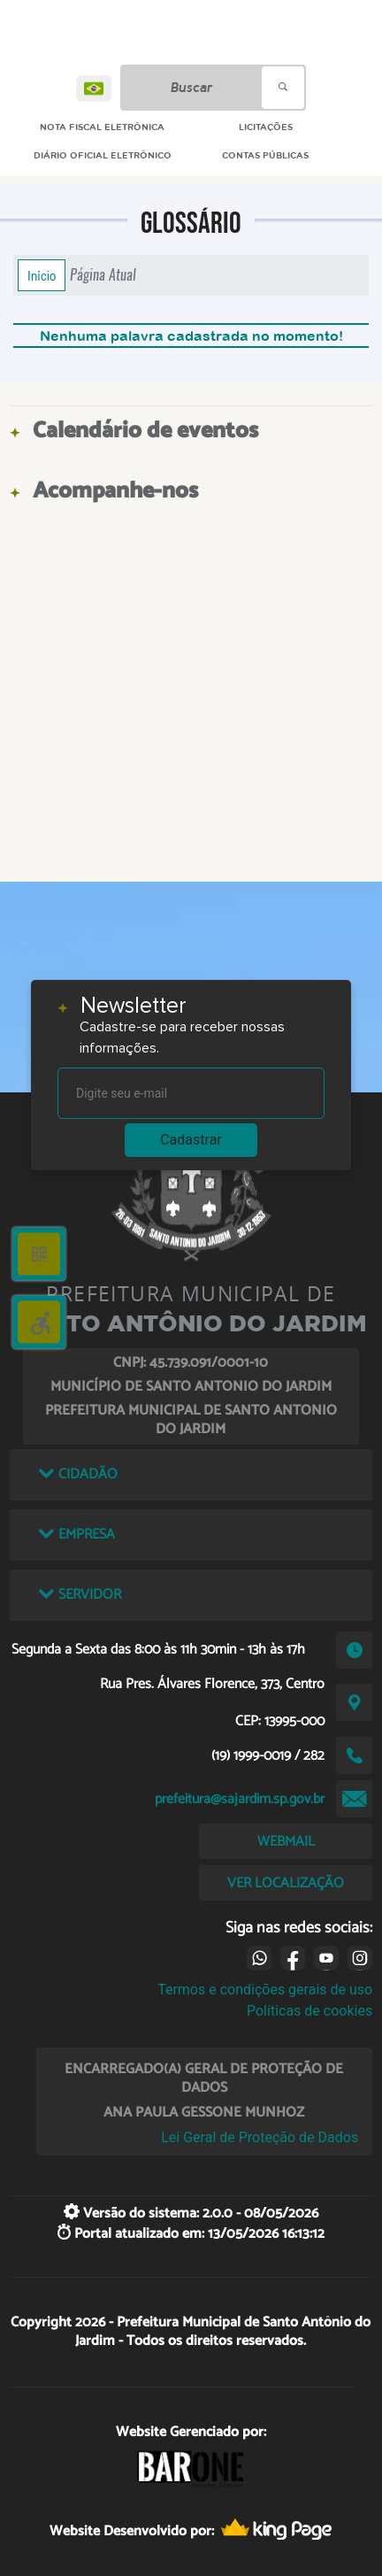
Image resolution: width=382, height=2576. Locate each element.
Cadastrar (191, 1139)
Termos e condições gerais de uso (264, 1989)
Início (41, 275)
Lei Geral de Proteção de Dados (259, 2137)
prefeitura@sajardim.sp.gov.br (240, 1799)
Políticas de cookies (309, 2010)
